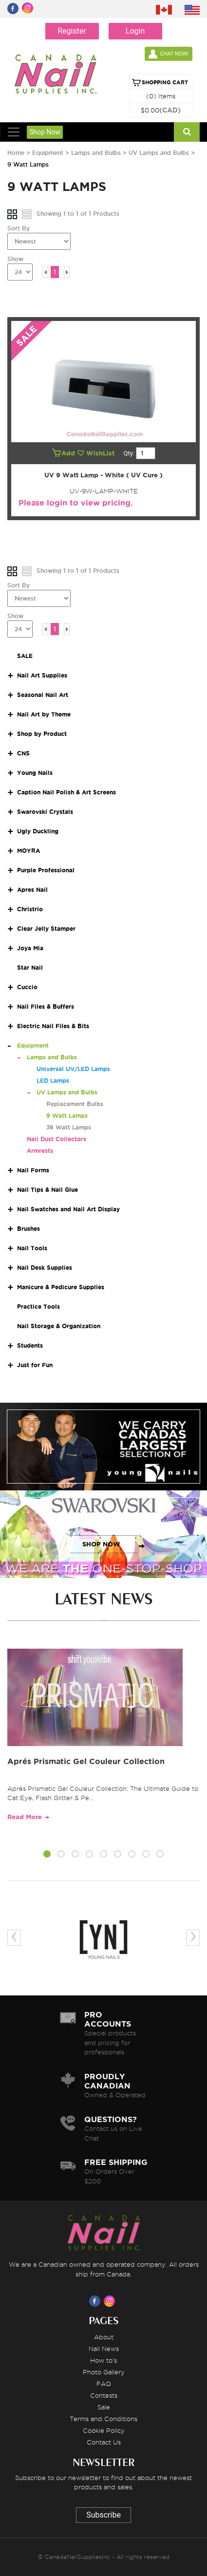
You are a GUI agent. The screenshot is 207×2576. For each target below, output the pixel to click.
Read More (24, 1817)
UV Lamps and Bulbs (159, 153)
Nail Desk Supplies (44, 1267)
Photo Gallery (104, 2372)
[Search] (187, 132)
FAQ (103, 2383)
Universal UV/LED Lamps (73, 1069)
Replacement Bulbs (74, 1104)
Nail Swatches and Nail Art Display (68, 1209)
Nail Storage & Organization (58, 1326)
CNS (23, 753)
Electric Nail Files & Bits (53, 1026)
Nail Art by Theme (44, 714)
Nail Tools (32, 1248)
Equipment (48, 153)
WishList (96, 453)
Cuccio (27, 987)
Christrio (30, 909)
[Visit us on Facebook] (96, 2301)
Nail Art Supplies (42, 675)
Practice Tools (38, 1306)
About (103, 2336)
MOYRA (28, 850)
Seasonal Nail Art (42, 695)
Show (15, 259)
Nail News (104, 2348)
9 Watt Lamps (67, 1115)
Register (71, 31)
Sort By (18, 228)
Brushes (28, 1228)
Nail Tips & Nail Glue (47, 1189)
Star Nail (30, 967)
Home (15, 153)
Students (30, 1345)
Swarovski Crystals (45, 812)
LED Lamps (53, 1080)
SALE (25, 656)
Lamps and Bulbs (97, 153)
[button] (47, 1855)
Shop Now (44, 132)
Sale (103, 2407)
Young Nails (35, 773)
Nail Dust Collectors (56, 1139)
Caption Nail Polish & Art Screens (66, 792)
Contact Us (104, 2442)
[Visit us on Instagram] (111, 2301)
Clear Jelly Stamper (46, 928)
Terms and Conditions (103, 2418)
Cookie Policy (104, 2430)
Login (135, 31)
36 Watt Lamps (68, 1127)
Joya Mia (30, 948)
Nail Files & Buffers (45, 1006)
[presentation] (13, 1938)
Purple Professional (46, 870)
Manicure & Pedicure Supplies (60, 1287)
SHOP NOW (101, 1456)
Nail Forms (33, 1170)
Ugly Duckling (37, 831)
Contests (103, 2395)
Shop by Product (42, 734)
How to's (103, 2360)
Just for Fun (35, 1365)
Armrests (40, 1150)
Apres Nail (32, 889)
